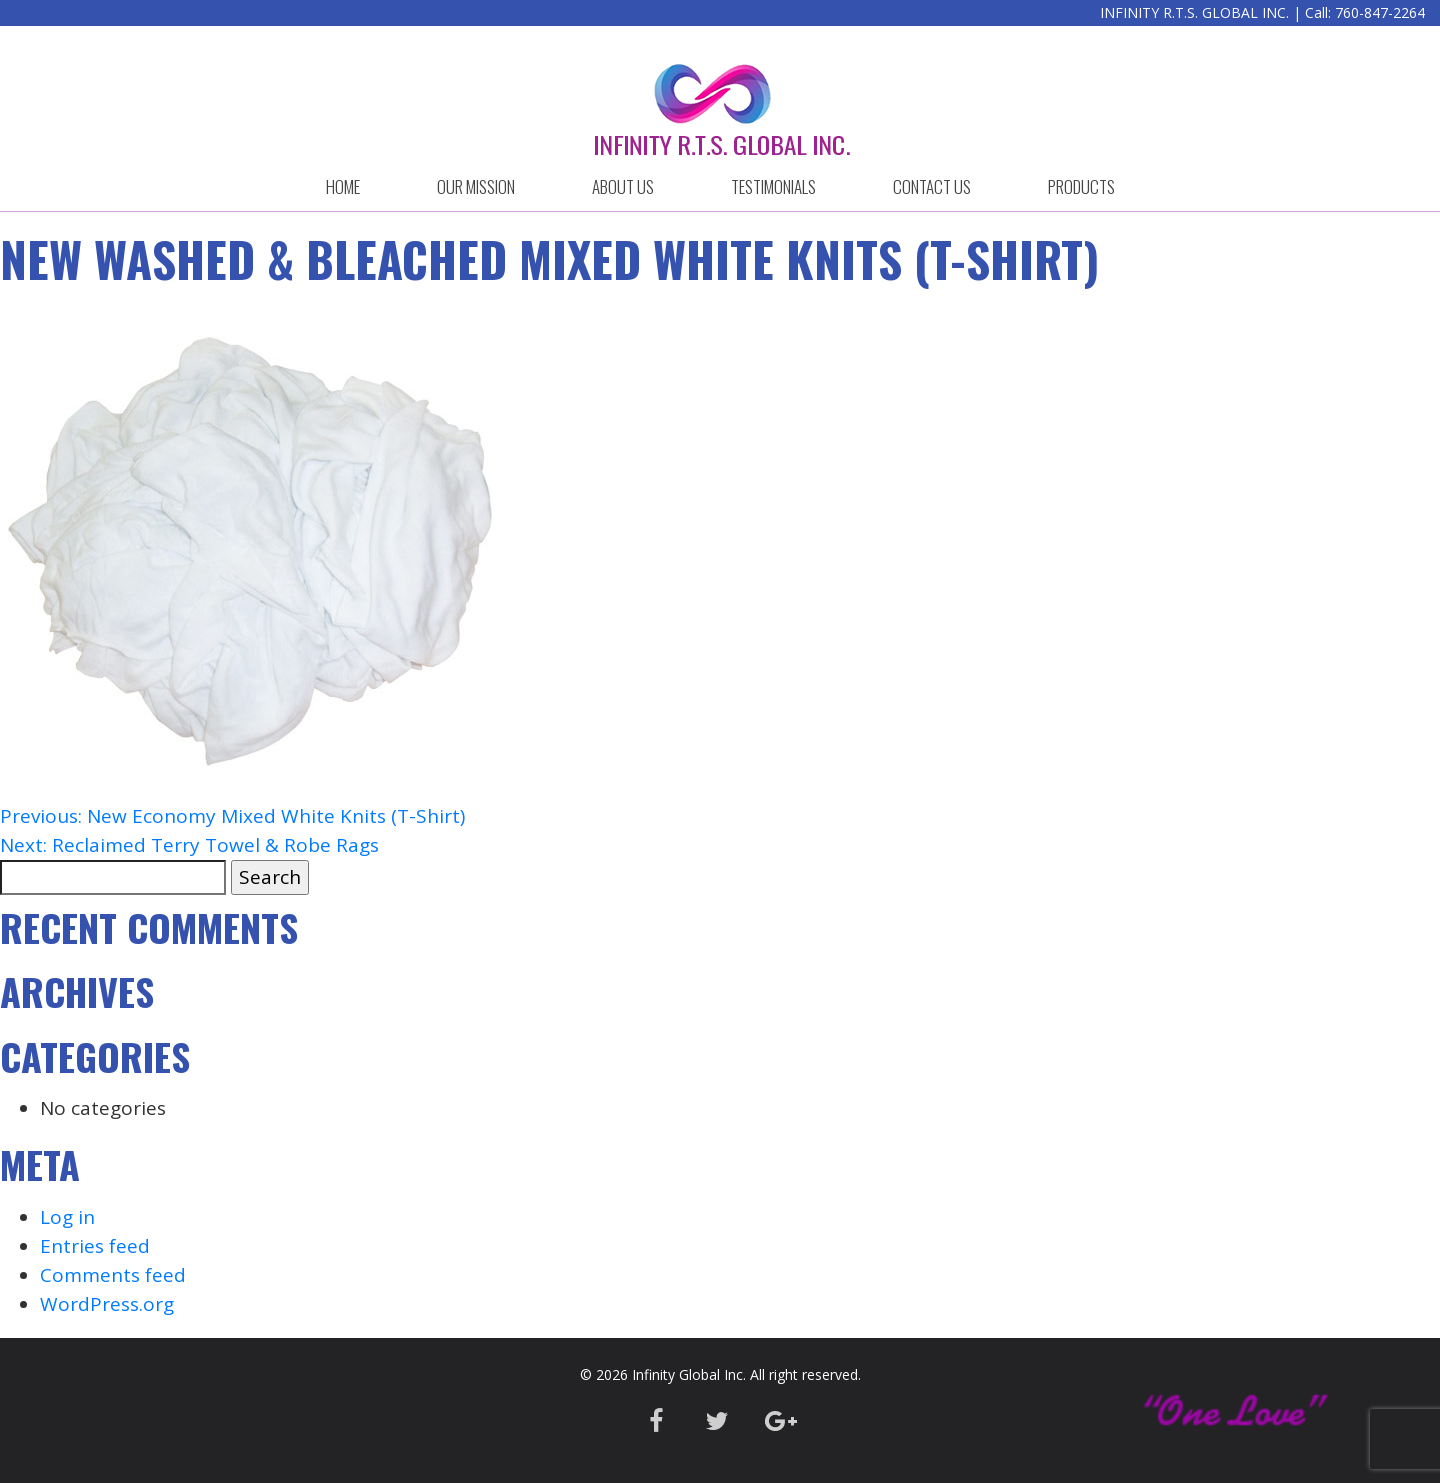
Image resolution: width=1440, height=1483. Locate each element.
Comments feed (113, 1275)
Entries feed (95, 1246)
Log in (67, 1217)
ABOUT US (623, 186)
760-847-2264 (1380, 12)
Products (1081, 186)
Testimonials (773, 186)
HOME (343, 186)
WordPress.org (107, 1304)
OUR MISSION (476, 186)
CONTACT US (932, 186)
